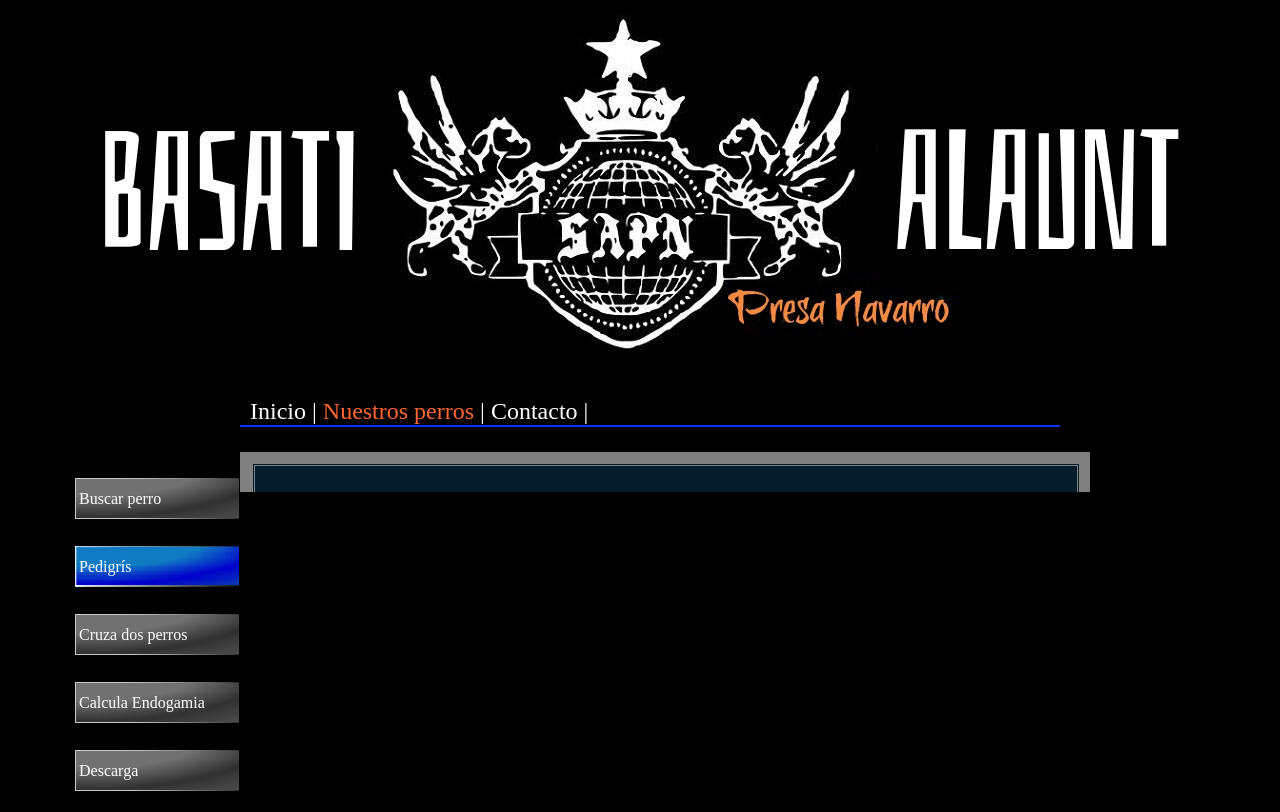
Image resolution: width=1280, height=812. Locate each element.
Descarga (108, 770)
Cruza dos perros (133, 634)
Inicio (278, 411)
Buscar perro (120, 498)
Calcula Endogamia (142, 702)
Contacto (534, 411)
